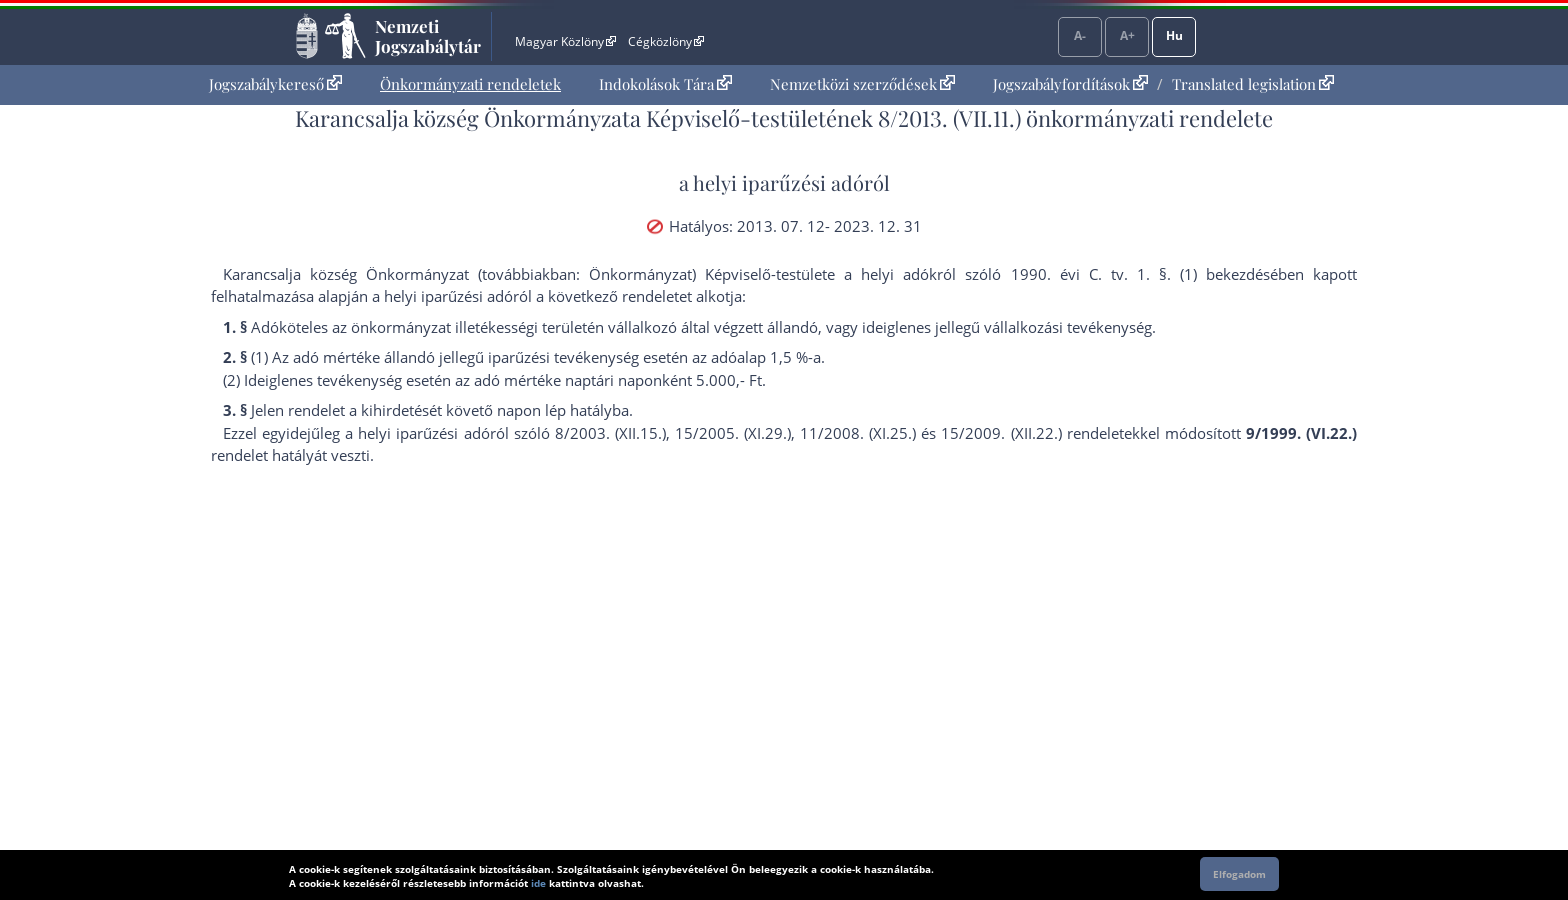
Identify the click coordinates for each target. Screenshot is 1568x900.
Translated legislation (1253, 84)
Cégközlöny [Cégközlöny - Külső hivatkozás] (666, 41)
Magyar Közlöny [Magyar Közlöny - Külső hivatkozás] (565, 41)
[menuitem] (275, 84)
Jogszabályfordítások (1070, 84)
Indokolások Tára (665, 84)
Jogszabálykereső (275, 84)
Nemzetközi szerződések (862, 84)
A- (1080, 35)
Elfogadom (1239, 874)
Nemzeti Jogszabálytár (428, 36)
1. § (1152, 274)
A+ (1127, 35)
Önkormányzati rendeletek (470, 84)
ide (538, 883)
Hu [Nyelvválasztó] (1174, 35)
